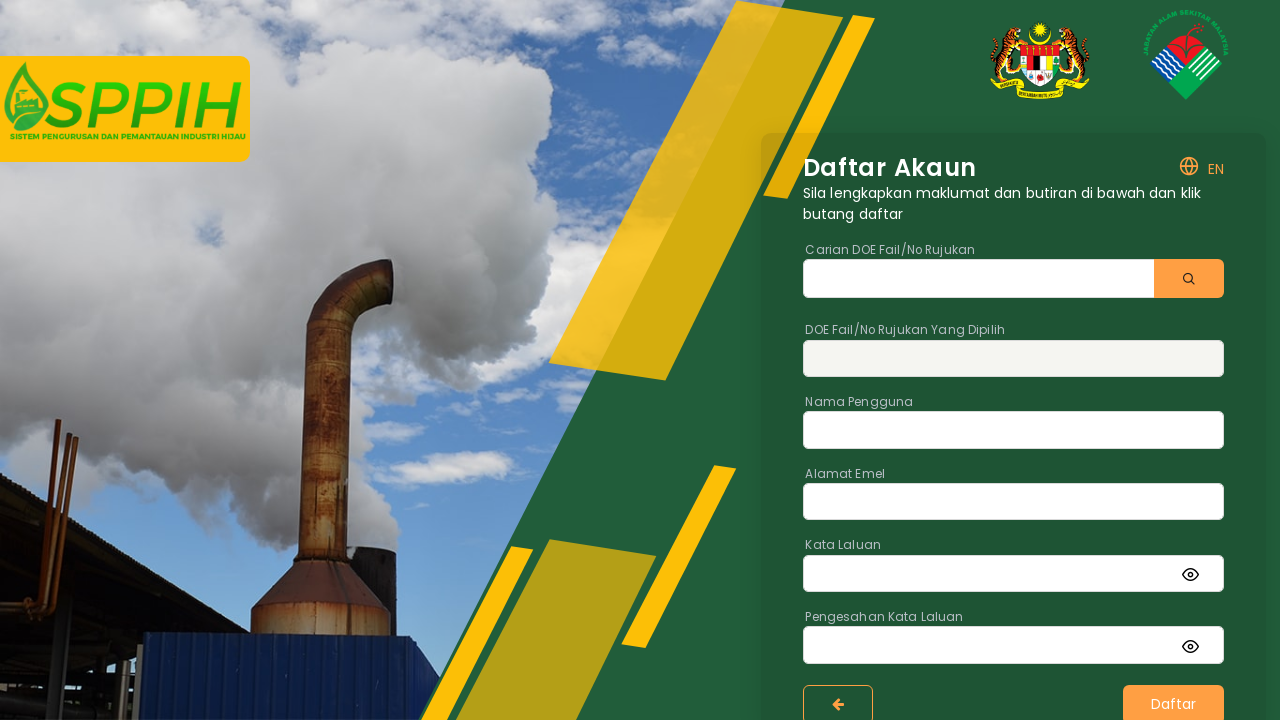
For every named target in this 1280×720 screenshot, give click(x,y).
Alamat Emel (845, 474)
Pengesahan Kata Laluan (884, 617)
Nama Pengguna (859, 402)
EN (1201, 169)
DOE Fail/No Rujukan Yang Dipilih (904, 330)
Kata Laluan (843, 545)
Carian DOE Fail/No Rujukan (890, 250)
